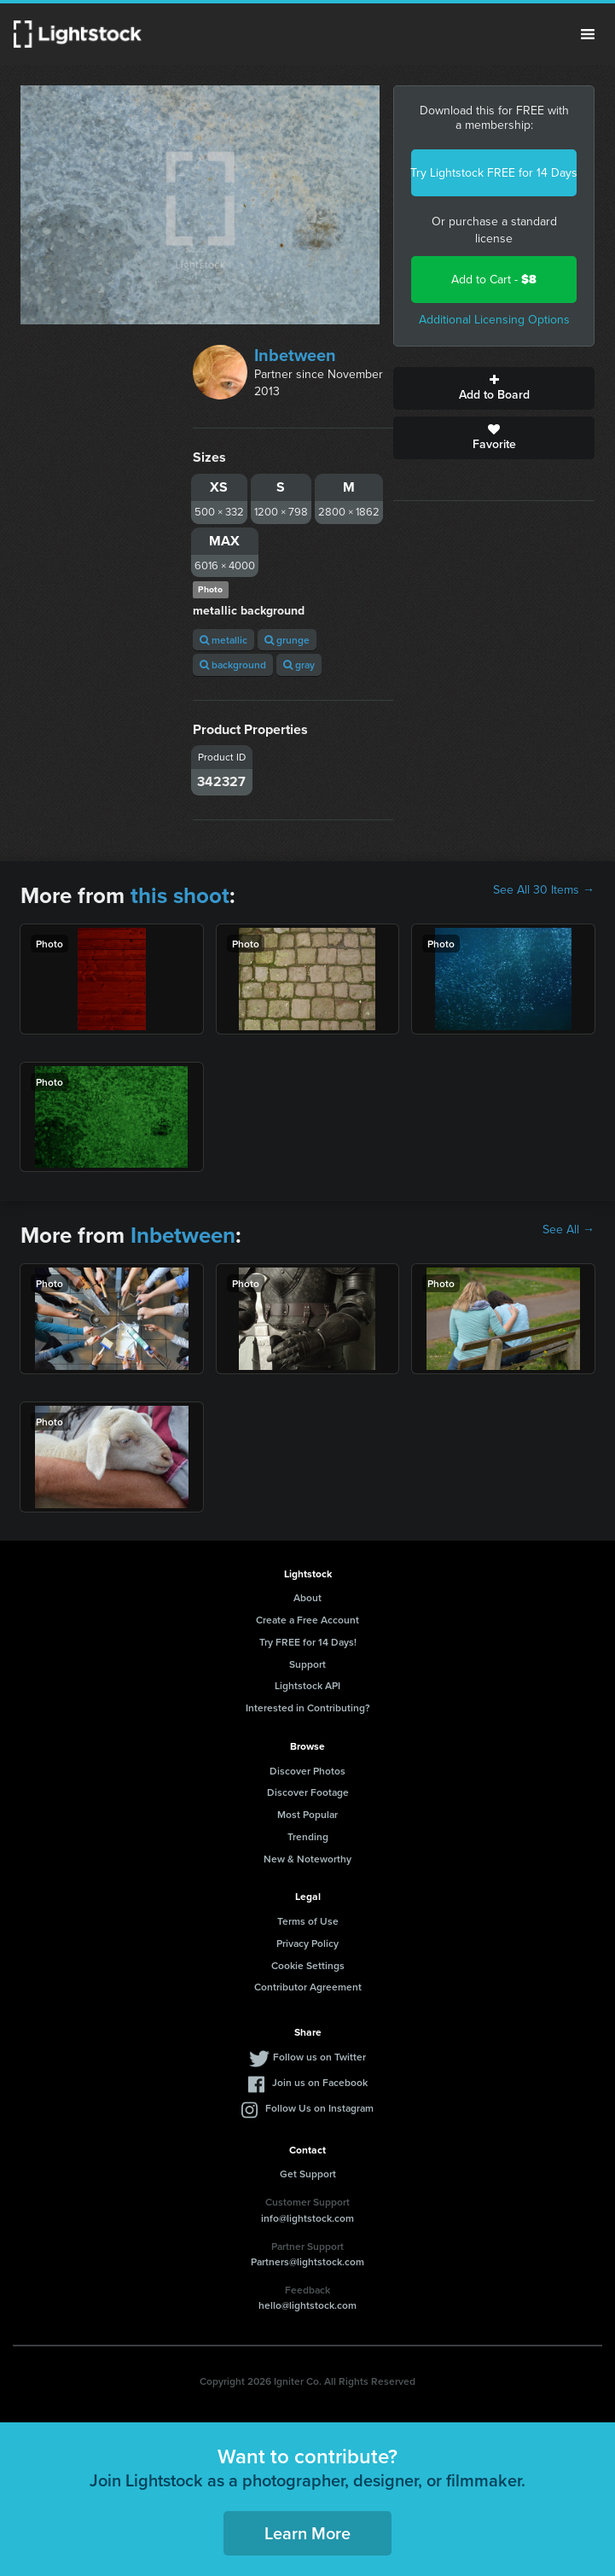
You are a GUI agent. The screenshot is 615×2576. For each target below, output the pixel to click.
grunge (287, 639)
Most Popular (307, 1814)
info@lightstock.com (307, 2218)
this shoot (180, 895)
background (233, 664)
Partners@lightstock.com (307, 2261)
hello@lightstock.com (307, 2305)
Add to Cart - (494, 279)
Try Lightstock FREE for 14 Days (494, 173)
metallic (223, 639)
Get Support (308, 2173)
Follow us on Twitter (319, 2056)
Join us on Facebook (320, 2082)
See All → (568, 1229)
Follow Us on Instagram (319, 2108)
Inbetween (295, 355)
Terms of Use (308, 1921)
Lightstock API (307, 1685)
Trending (307, 1836)
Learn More (307, 2533)
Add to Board (494, 388)
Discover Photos (307, 1770)
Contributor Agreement (308, 1986)
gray (299, 664)
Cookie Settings (308, 1965)
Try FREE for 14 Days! (308, 1642)
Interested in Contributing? (308, 1707)
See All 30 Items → (544, 890)
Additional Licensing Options (494, 320)
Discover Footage (308, 1792)
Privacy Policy (307, 1943)
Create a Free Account (307, 1619)
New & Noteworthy (307, 1858)
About (307, 1597)
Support (307, 1664)
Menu (587, 34)
